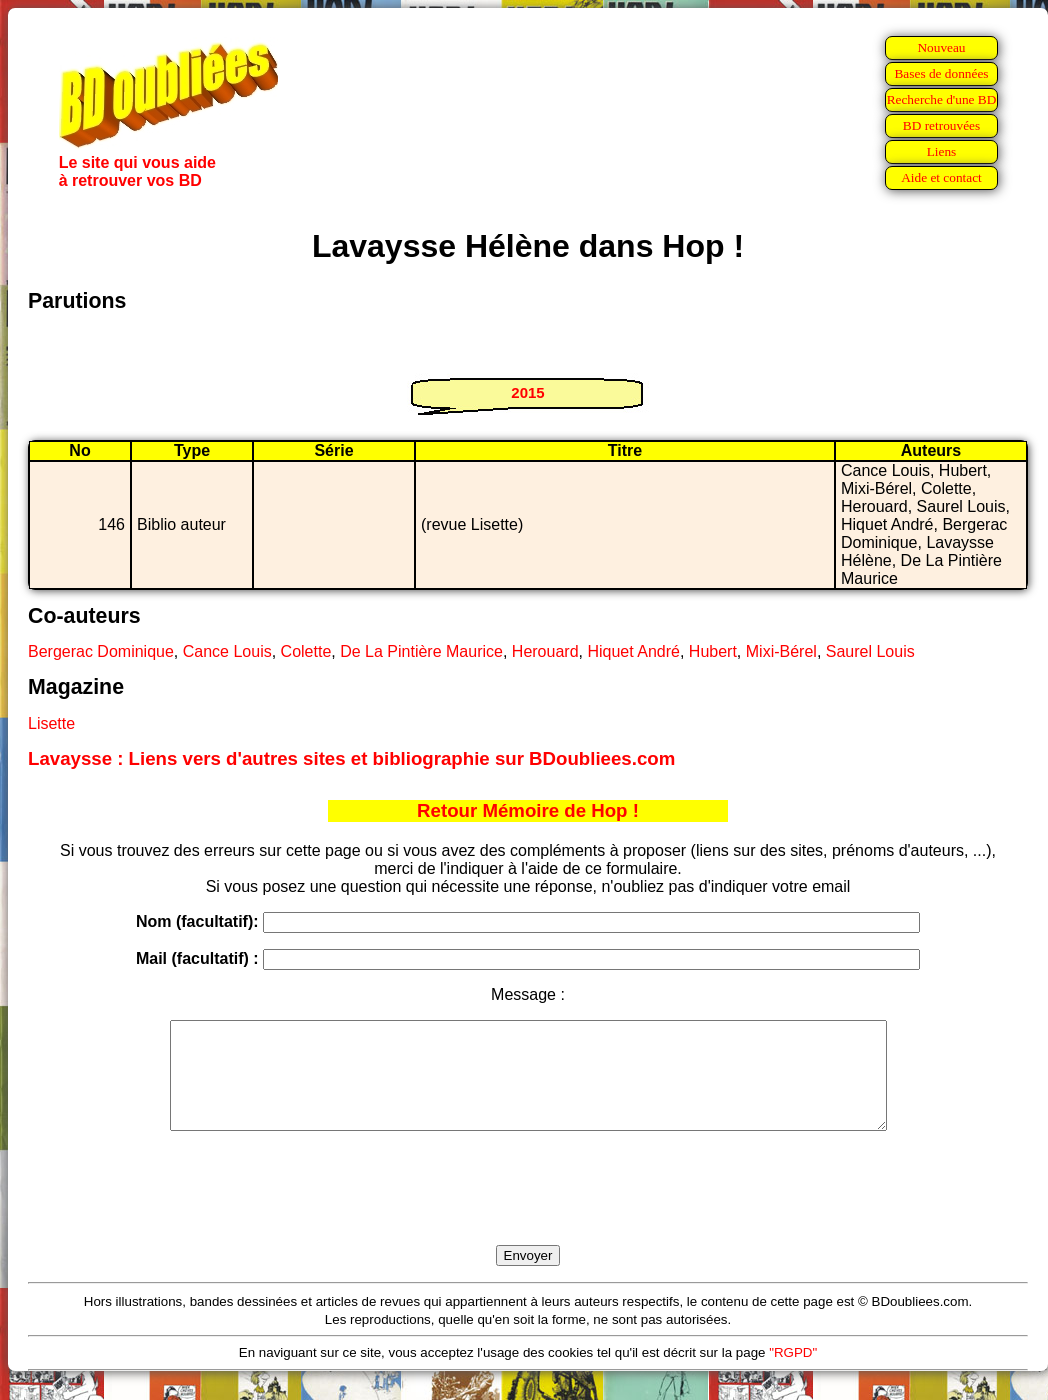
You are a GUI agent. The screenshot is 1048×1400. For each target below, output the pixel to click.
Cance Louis (227, 651)
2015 (527, 392)
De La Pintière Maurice (421, 651)
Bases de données (941, 73)
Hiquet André (633, 651)
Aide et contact (941, 177)
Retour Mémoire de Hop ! (528, 810)
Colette (306, 651)
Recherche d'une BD (942, 99)
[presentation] (528, 1211)
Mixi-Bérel (781, 651)
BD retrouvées (941, 125)
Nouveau (941, 47)
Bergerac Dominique (101, 651)
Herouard (545, 651)
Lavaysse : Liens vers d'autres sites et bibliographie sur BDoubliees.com (351, 758)
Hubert (713, 651)
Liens (942, 151)
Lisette (51, 723)
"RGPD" (793, 1373)
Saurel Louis (870, 651)
